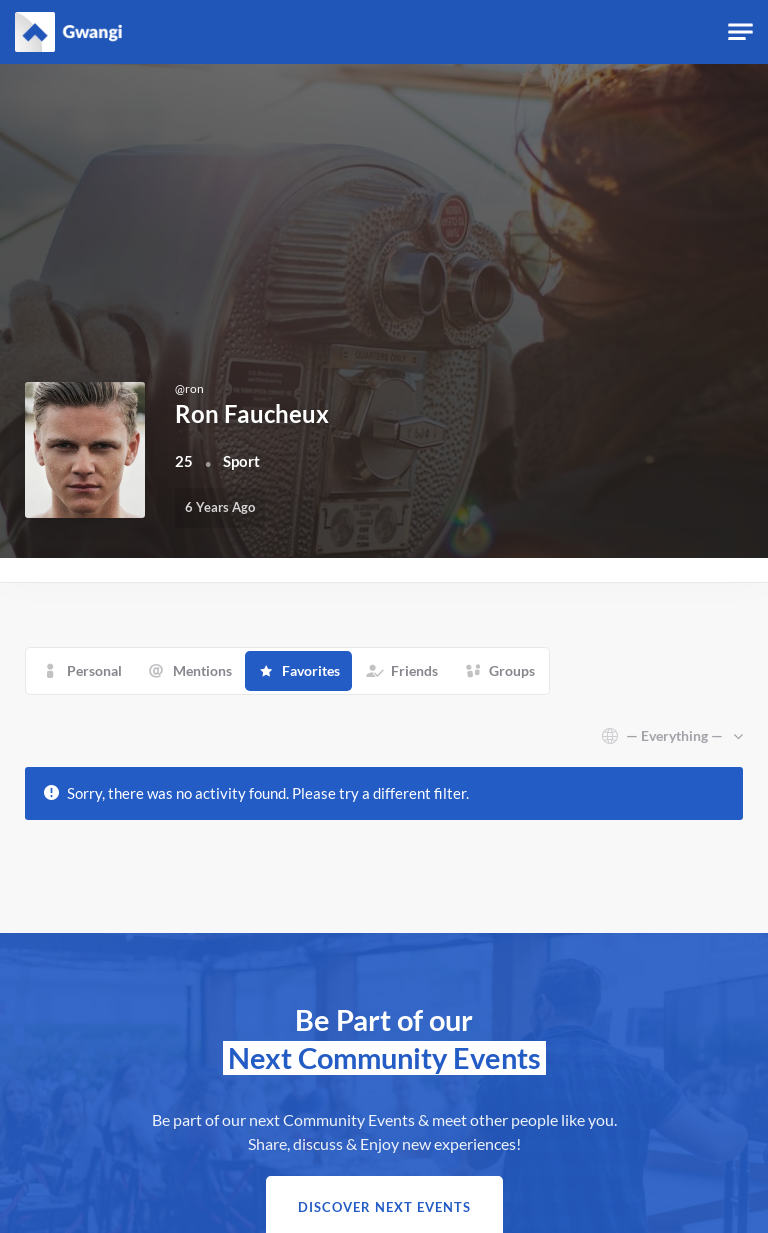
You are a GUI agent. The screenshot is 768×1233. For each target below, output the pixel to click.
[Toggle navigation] (740, 32)
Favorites (311, 670)
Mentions (202, 670)
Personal (94, 670)
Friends (414, 670)
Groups (512, 670)
